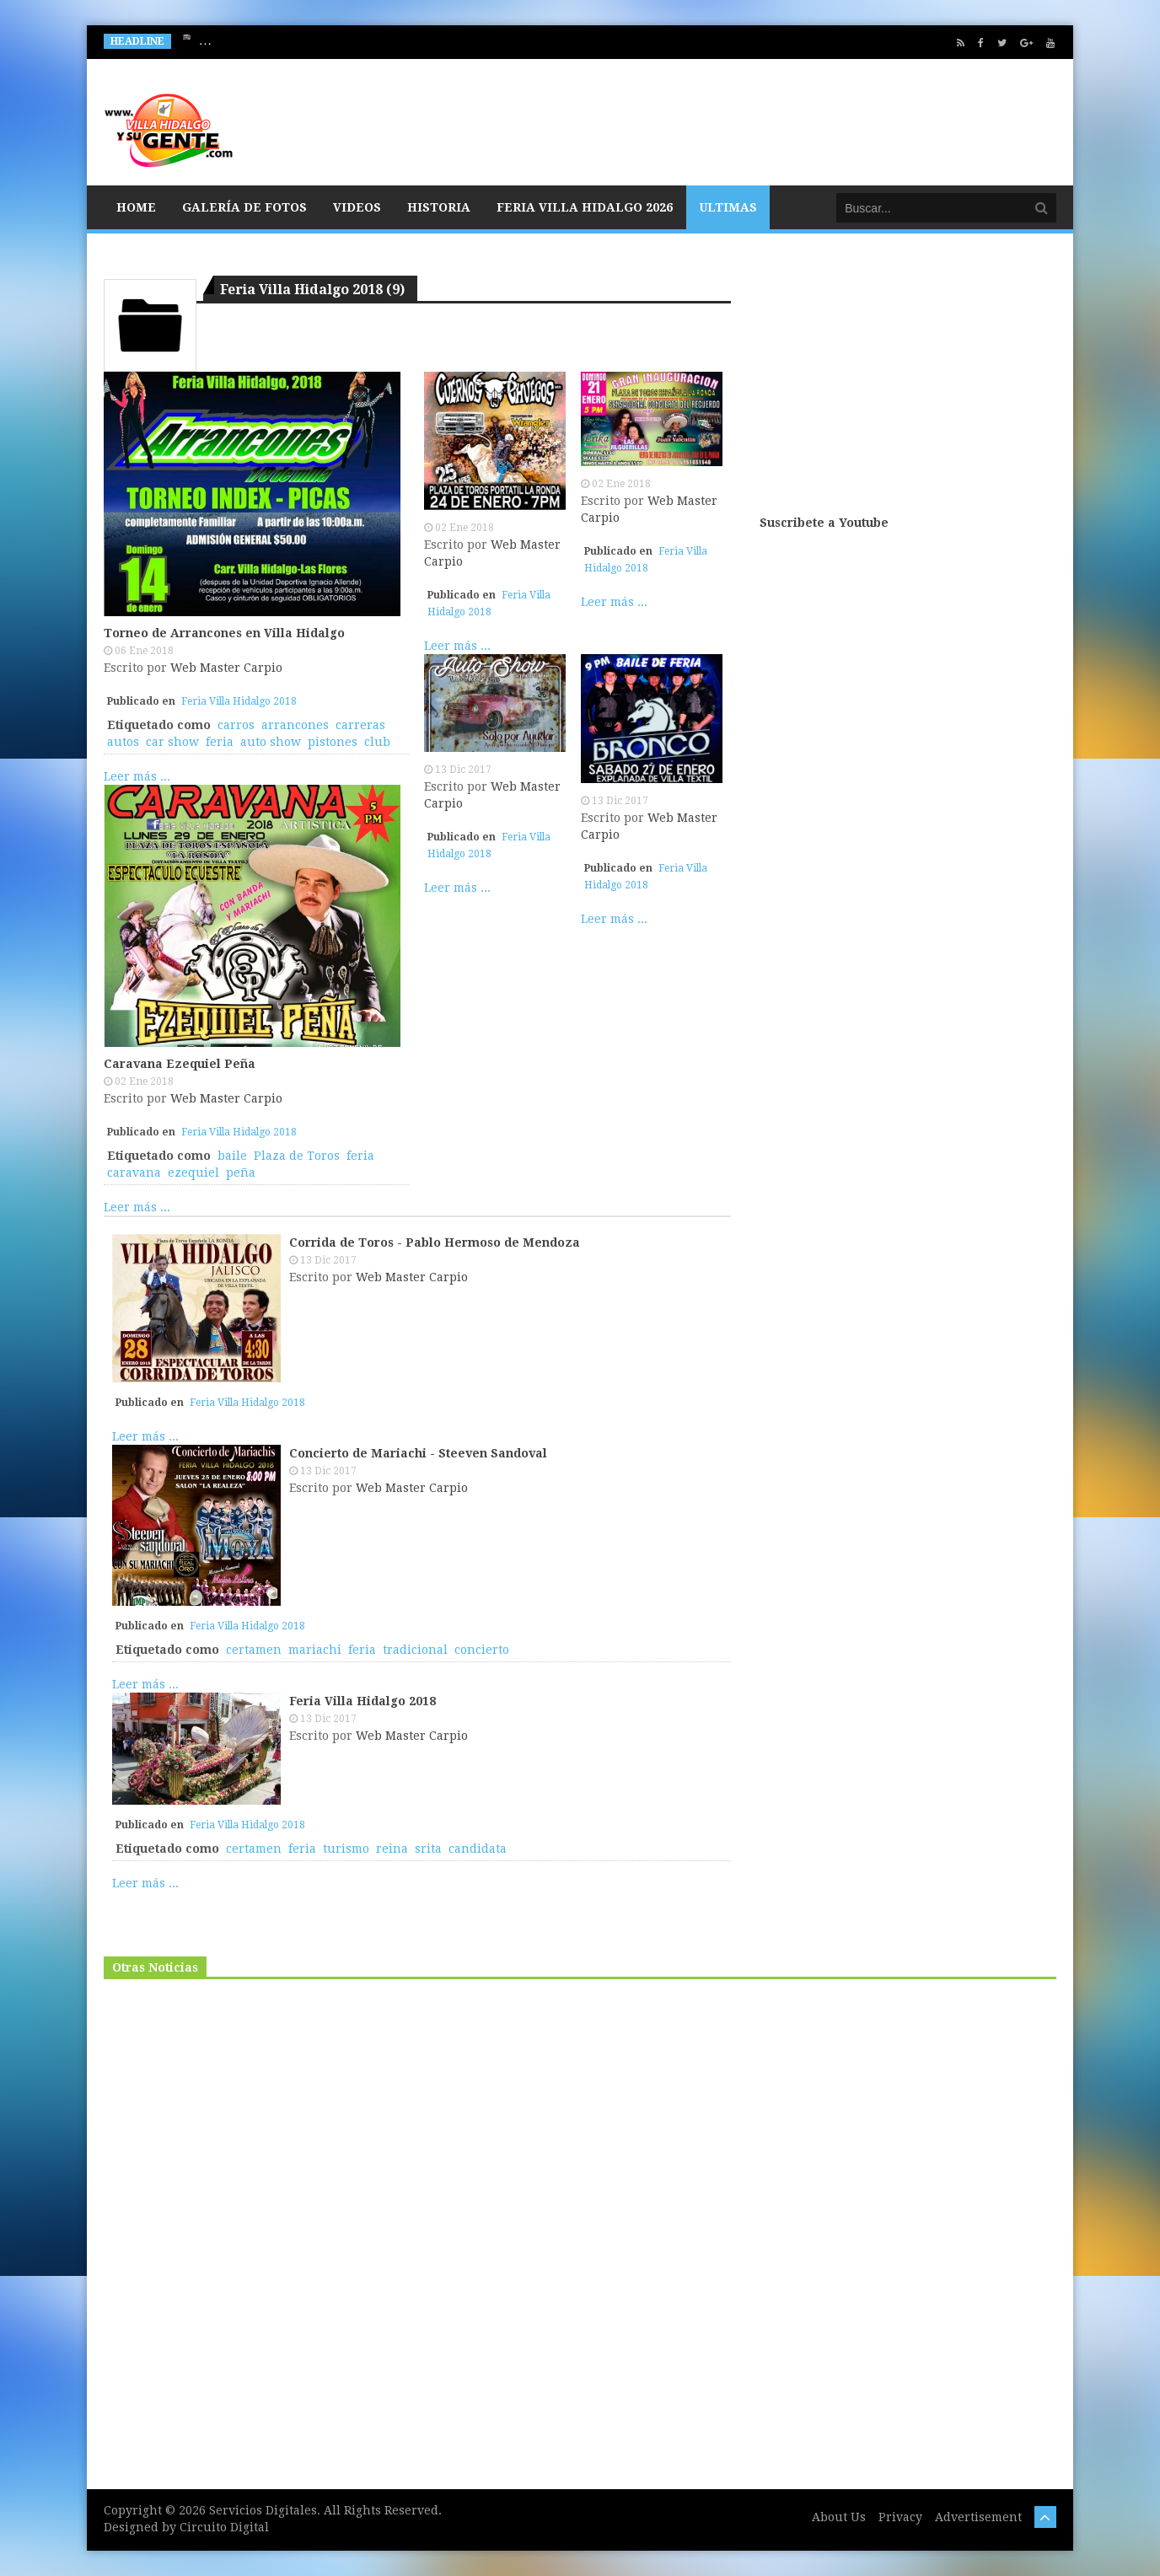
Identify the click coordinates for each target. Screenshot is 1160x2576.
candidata (477, 1848)
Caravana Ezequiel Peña (179, 1064)
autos (123, 742)
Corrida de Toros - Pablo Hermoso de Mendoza (434, 1242)
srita (428, 1848)
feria (220, 742)
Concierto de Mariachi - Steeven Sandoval (418, 1453)
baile (232, 1155)
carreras (360, 725)
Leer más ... (137, 776)
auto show (270, 742)
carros (236, 725)
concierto (481, 1649)
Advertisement (978, 2517)
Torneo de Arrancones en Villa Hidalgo (224, 633)
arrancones (295, 725)
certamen (254, 1649)
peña (240, 1172)
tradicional (415, 1649)
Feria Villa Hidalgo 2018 (239, 701)
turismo (346, 1848)
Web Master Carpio (226, 667)
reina (392, 1848)
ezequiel (193, 1172)
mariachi (314, 1649)
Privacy (900, 2517)
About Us (839, 2517)
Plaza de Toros (297, 1155)
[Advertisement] (908, 381)
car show (172, 742)
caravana (134, 1172)
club (377, 742)
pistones (332, 742)
